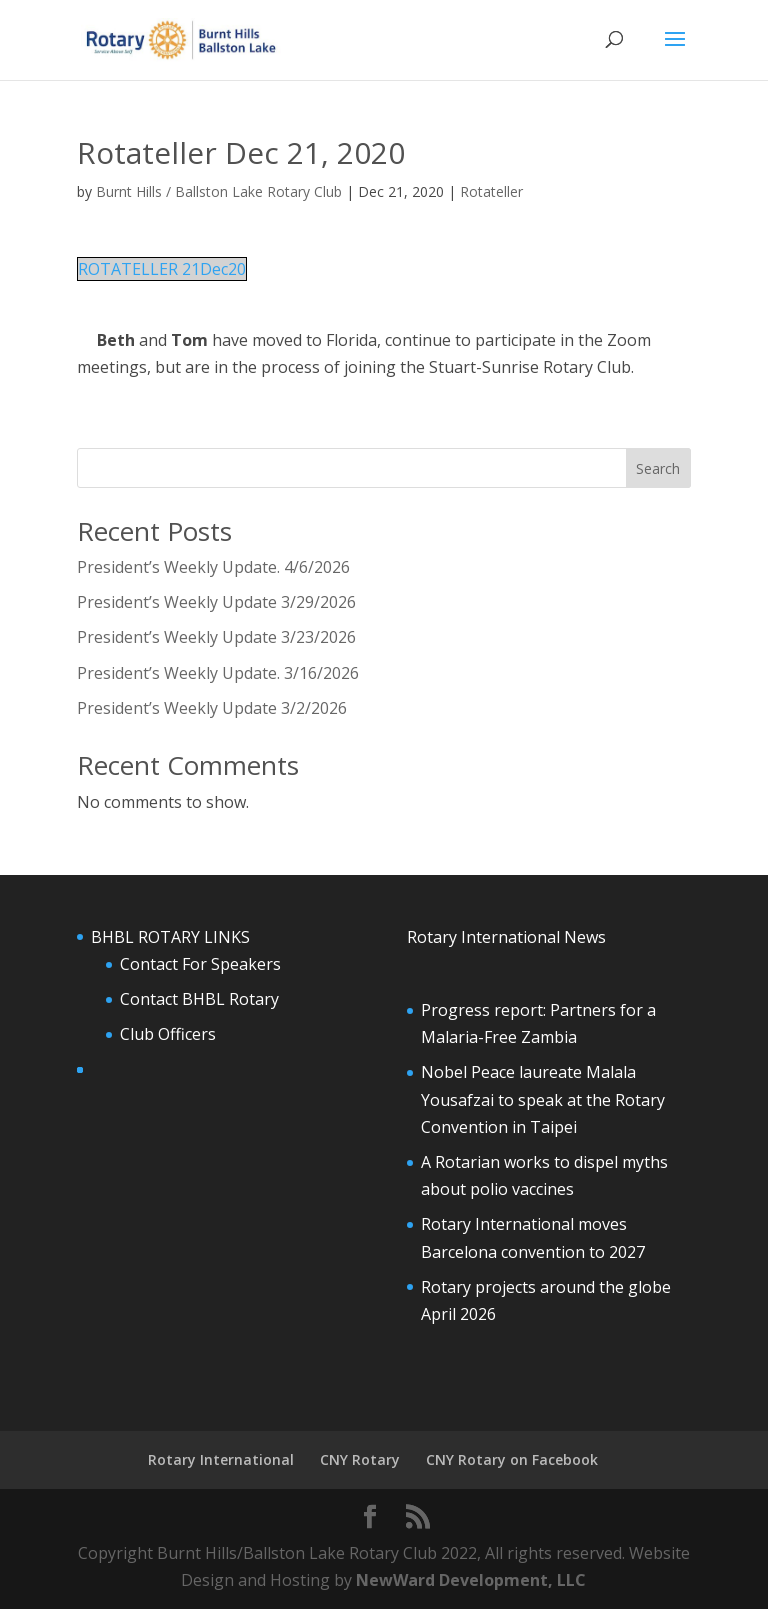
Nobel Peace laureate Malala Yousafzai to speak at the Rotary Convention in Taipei (543, 1099)
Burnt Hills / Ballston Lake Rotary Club (219, 191)
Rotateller (491, 191)
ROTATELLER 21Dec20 (162, 269)
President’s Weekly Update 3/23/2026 (216, 637)
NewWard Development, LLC (471, 1580)
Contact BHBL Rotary (199, 999)
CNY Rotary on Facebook (512, 1459)
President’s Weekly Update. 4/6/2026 (213, 567)
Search (658, 468)
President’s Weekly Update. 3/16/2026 (218, 673)
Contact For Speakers (200, 964)
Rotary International (221, 1459)
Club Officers (168, 1034)
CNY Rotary (360, 1459)
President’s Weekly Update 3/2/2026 (212, 708)
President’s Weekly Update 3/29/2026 (216, 602)
